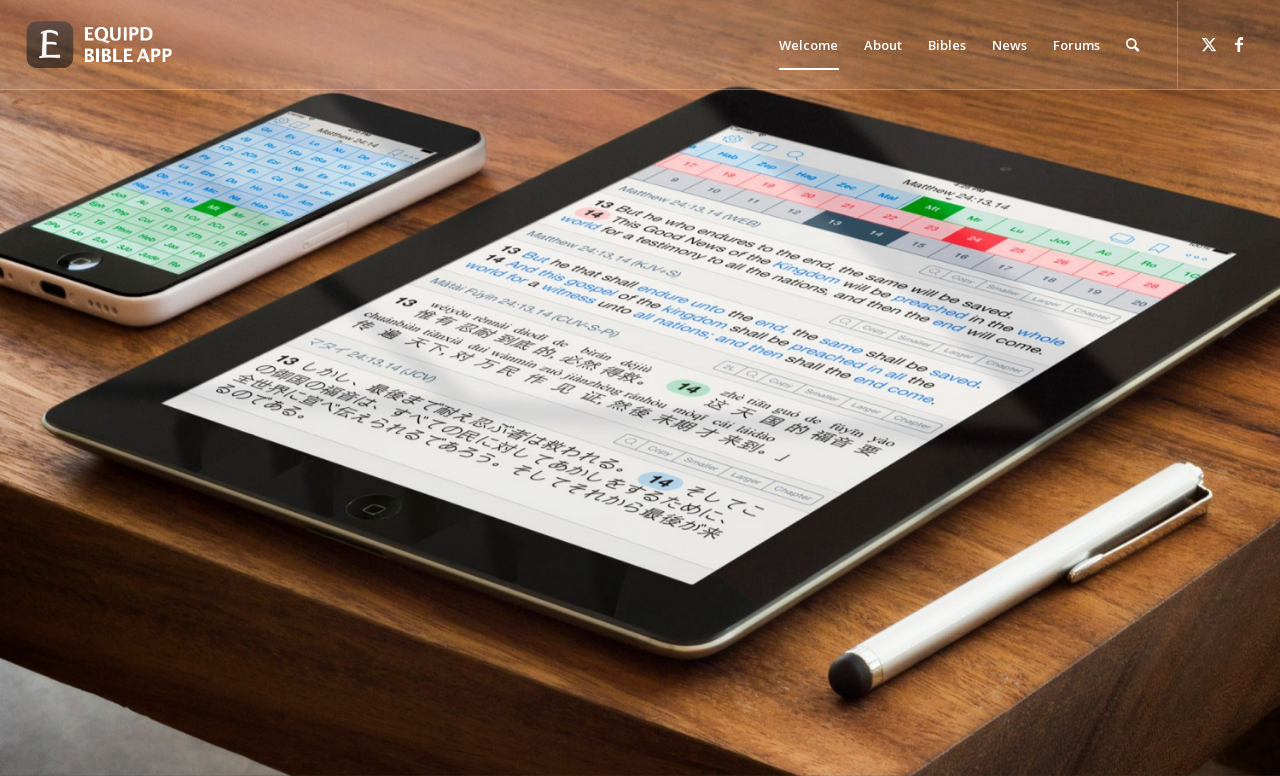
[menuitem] (808, 45)
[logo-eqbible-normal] (122, 45)
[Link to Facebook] (1239, 44)
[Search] (1132, 45)
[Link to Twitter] (1209, 44)
